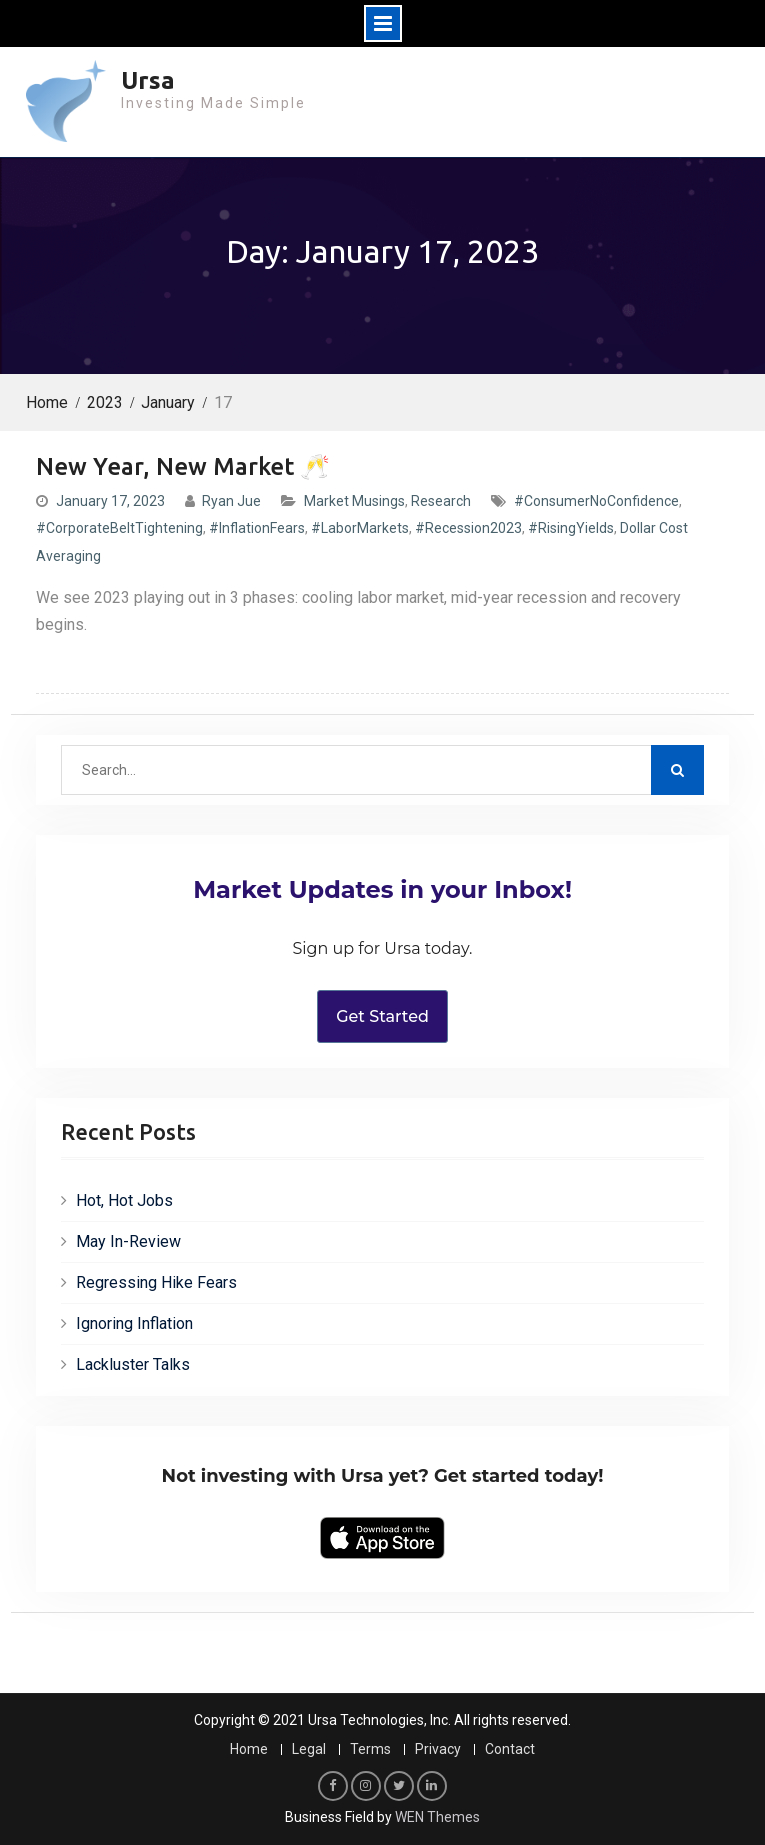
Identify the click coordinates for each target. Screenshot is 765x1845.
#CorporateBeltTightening (119, 528)
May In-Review (128, 1241)
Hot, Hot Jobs (124, 1200)
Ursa (148, 80)
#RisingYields (571, 528)
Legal (309, 1749)
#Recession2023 (468, 528)
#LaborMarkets (360, 528)
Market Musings (354, 501)
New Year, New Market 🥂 (183, 466)
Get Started (382, 1016)
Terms (370, 1749)
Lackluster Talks (133, 1364)
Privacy (438, 1749)
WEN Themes (437, 1817)
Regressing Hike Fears (156, 1282)
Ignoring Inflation (134, 1323)
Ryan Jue (231, 501)
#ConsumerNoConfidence (596, 501)
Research (441, 501)
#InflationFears (257, 528)
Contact (510, 1749)
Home (249, 1749)
